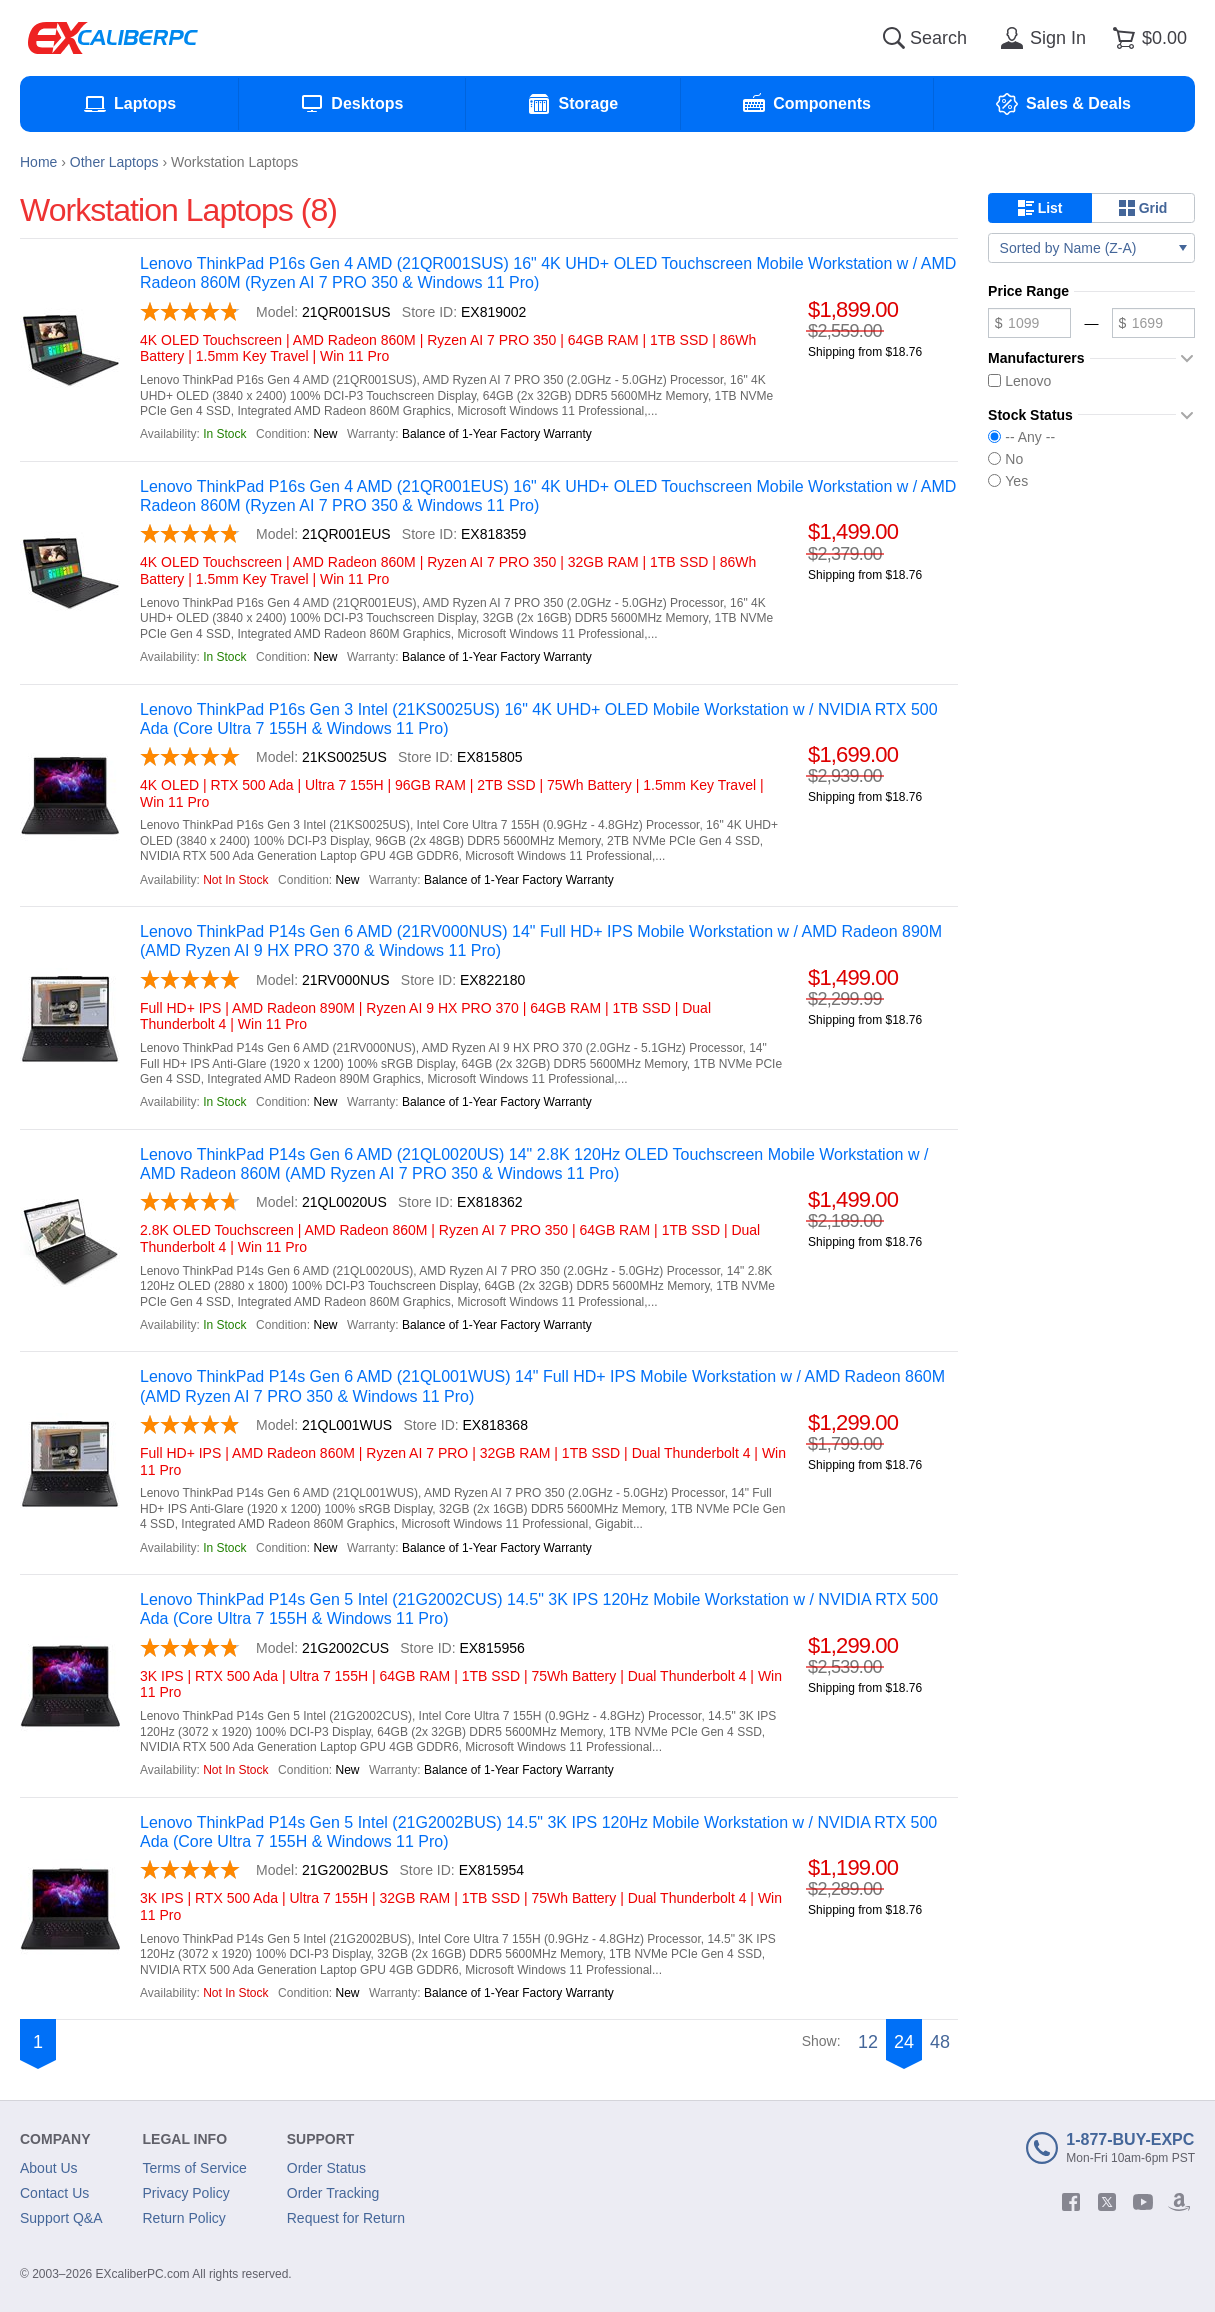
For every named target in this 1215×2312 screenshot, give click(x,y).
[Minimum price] (1029, 323)
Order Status (326, 2168)
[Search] (894, 38)
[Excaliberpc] (113, 38)
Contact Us (54, 2193)
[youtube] (1143, 2202)
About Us (49, 2168)
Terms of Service (195, 2168)
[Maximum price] (1153, 323)
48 (940, 2042)
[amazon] (1179, 2202)
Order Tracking (333, 2193)
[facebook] (1071, 2202)
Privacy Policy (186, 2193)
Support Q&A (61, 2218)
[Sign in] (1040, 38)
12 (868, 2042)
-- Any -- (1021, 437)
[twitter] (1107, 2202)
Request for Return (346, 2218)
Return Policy (184, 2218)
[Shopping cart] (1146, 38)
